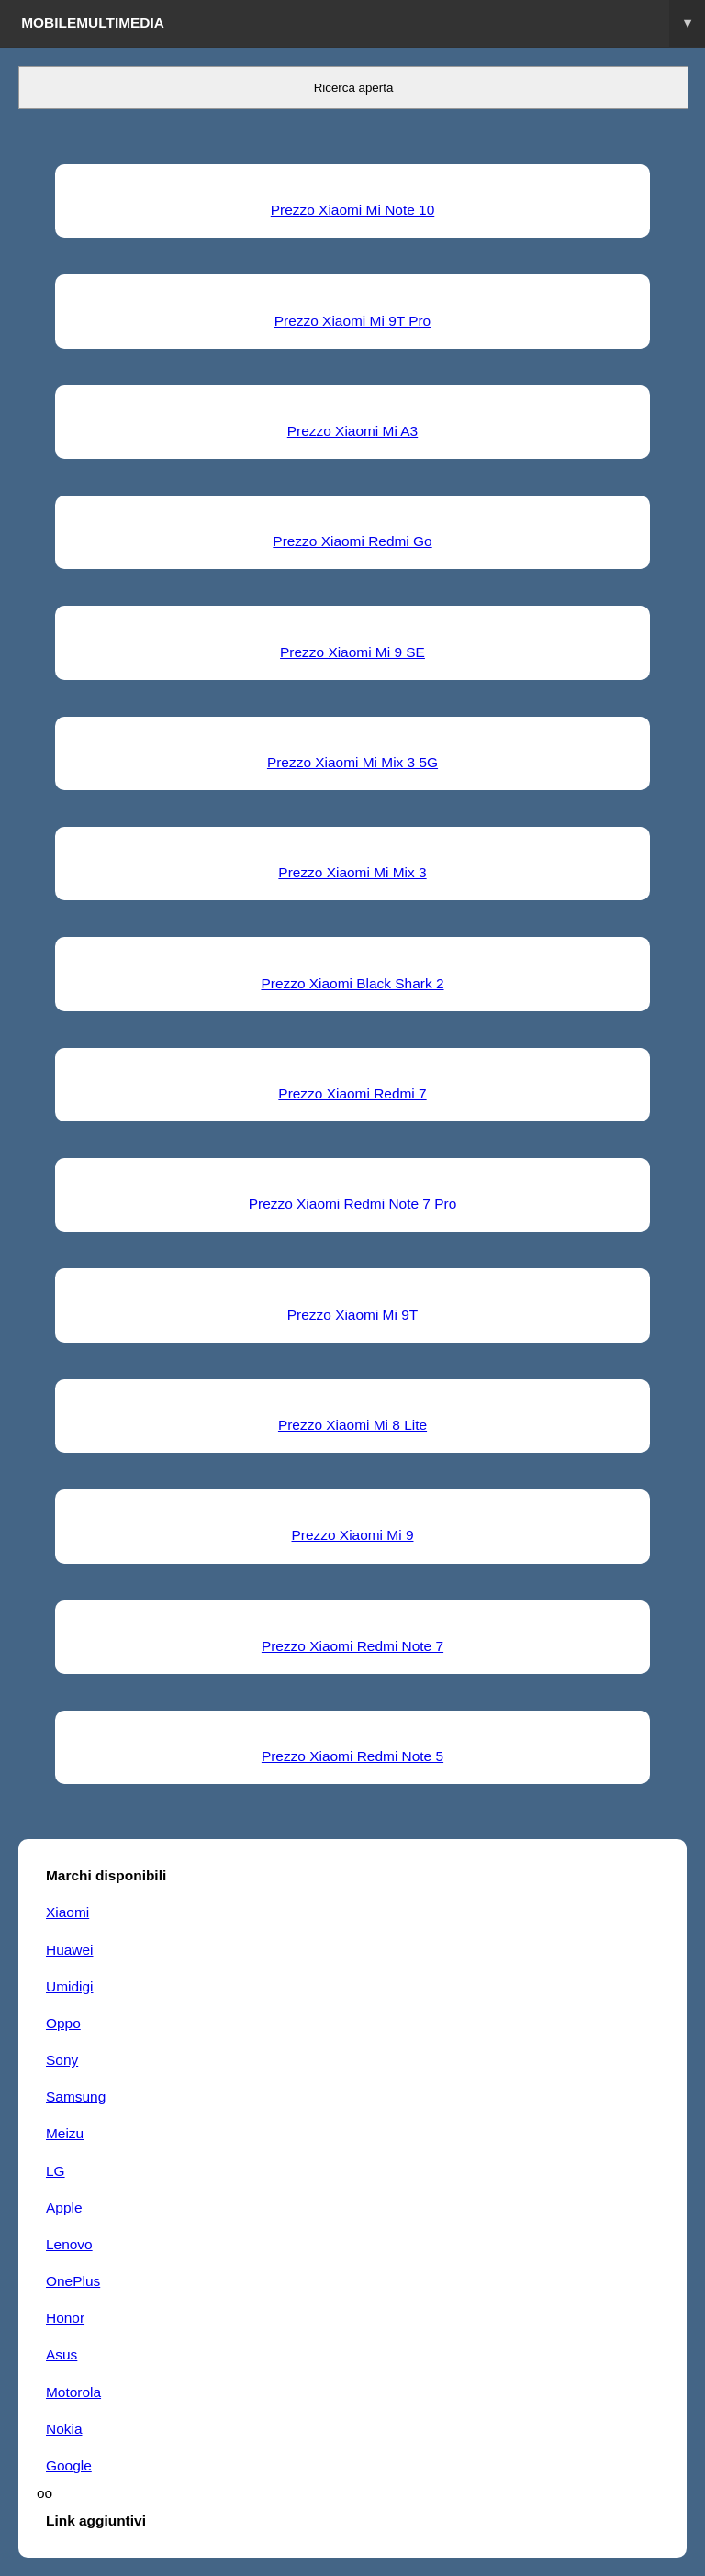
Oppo (63, 2023)
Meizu (65, 2133)
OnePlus (73, 2281)
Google (69, 2465)
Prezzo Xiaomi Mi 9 (353, 1535)
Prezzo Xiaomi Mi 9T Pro (352, 321)
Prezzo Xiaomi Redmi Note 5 (352, 1756)
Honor (65, 2317)
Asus (61, 2354)
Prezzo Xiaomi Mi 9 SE (352, 652)
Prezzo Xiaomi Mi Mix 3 (352, 872)
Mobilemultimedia (363, 23)
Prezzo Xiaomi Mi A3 (352, 431)
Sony (62, 2060)
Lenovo (69, 2244)
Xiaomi (67, 1912)
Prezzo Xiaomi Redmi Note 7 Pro (353, 1203)
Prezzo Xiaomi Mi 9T (352, 1314)
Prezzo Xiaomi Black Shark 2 (352, 983)
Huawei (69, 1949)
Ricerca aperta (354, 88)
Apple (64, 2207)
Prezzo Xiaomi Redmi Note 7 (352, 1646)
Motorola (73, 2392)
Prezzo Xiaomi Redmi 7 (352, 1093)
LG (55, 2171)
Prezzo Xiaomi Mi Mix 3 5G (352, 762)
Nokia (64, 2429)
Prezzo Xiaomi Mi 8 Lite (352, 1425)
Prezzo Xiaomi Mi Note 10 (352, 209)
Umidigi (69, 1986)
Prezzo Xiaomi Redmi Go (352, 541)
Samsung (76, 2096)
